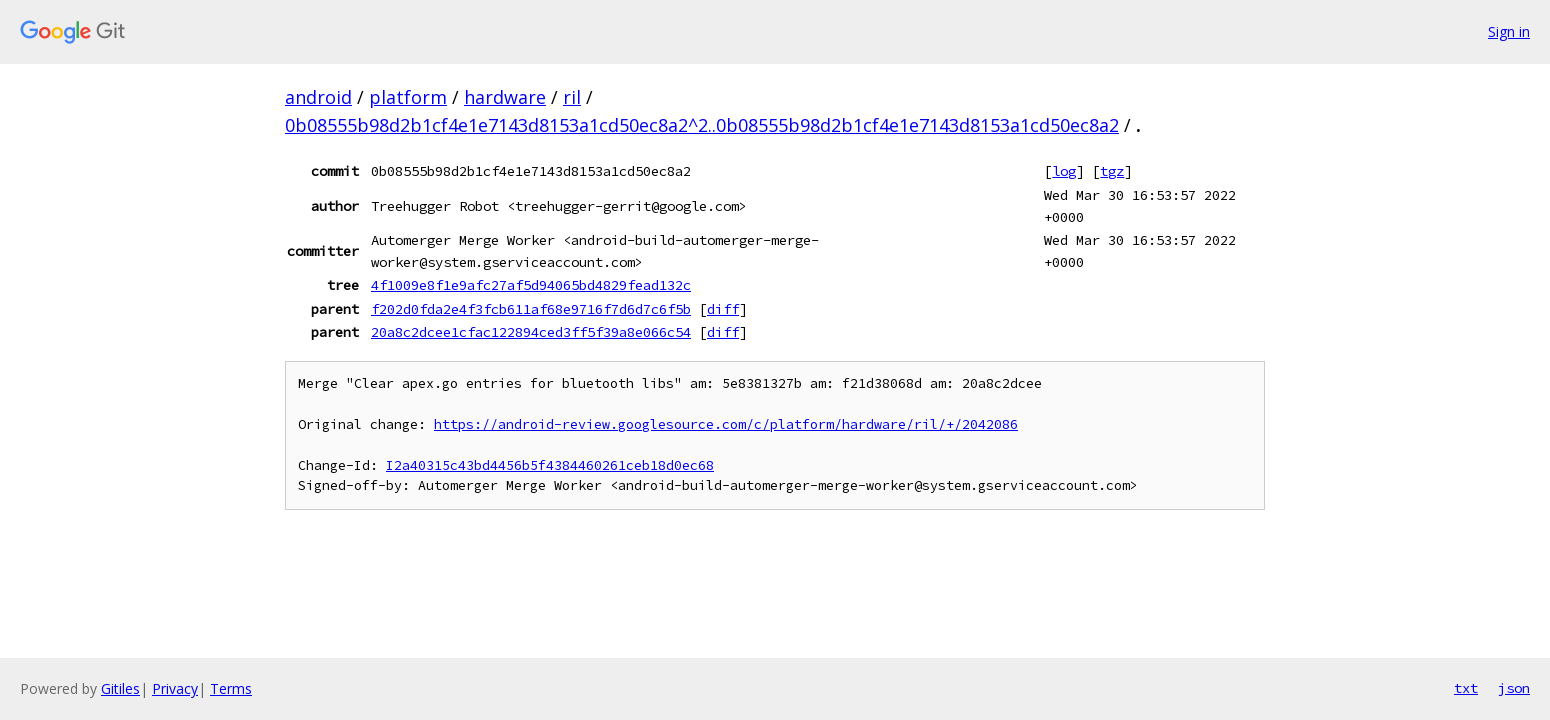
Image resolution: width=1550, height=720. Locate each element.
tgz (1112, 171)
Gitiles (120, 688)
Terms (231, 688)
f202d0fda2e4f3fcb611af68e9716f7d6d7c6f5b (531, 309)
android (318, 97)
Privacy (175, 688)
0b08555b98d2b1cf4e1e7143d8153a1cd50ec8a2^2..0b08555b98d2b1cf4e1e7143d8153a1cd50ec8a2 (702, 125)
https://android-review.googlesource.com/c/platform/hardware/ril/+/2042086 (726, 424)
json (1514, 688)
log (1064, 171)
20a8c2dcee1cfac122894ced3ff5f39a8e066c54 (531, 332)
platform (408, 97)
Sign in (1509, 31)
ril (572, 97)
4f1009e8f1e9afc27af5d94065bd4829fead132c (531, 285)
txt (1466, 688)
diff (723, 309)
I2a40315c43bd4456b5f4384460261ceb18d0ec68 (550, 465)
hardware (505, 97)
